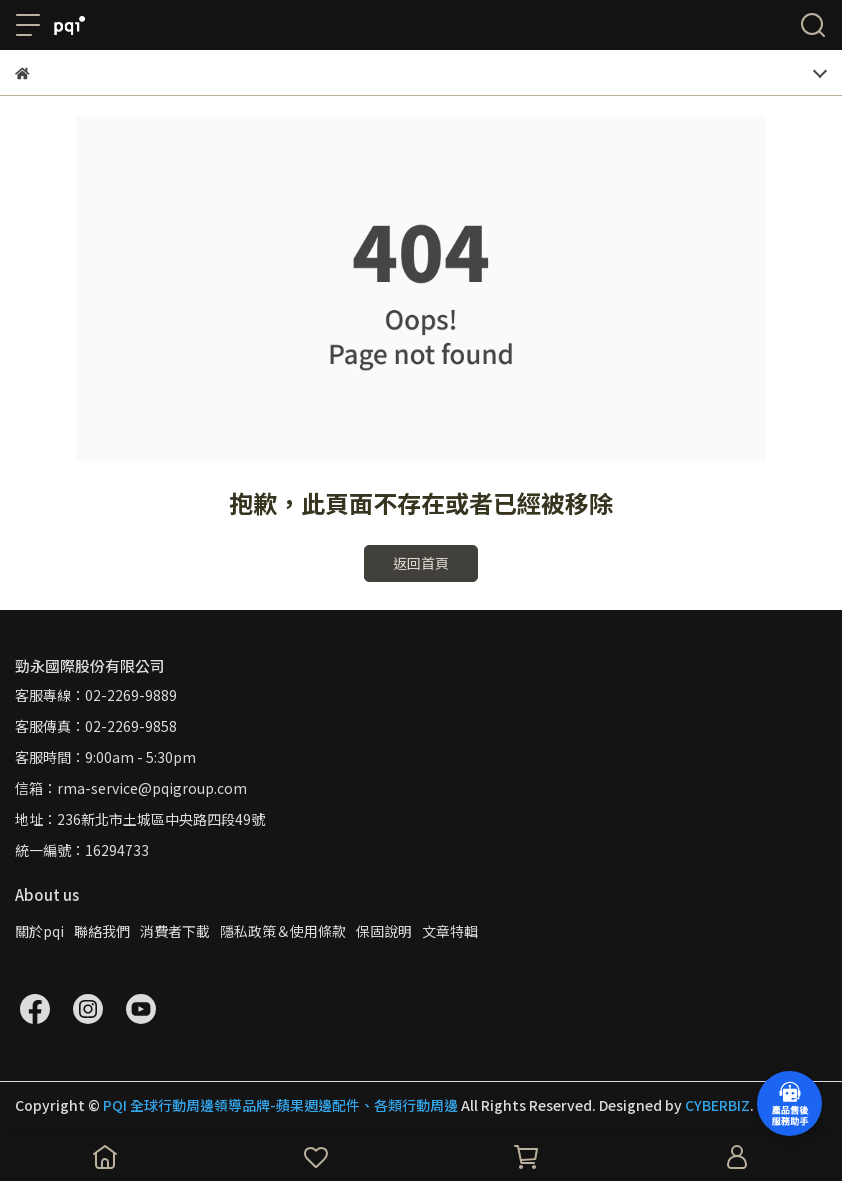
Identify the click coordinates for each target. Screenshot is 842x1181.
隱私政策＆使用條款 (283, 931)
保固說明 (384, 931)
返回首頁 (421, 563)
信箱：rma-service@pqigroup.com (131, 788)
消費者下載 (175, 931)
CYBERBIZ (717, 1105)
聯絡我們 (102, 931)
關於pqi (39, 931)
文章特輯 (450, 931)
